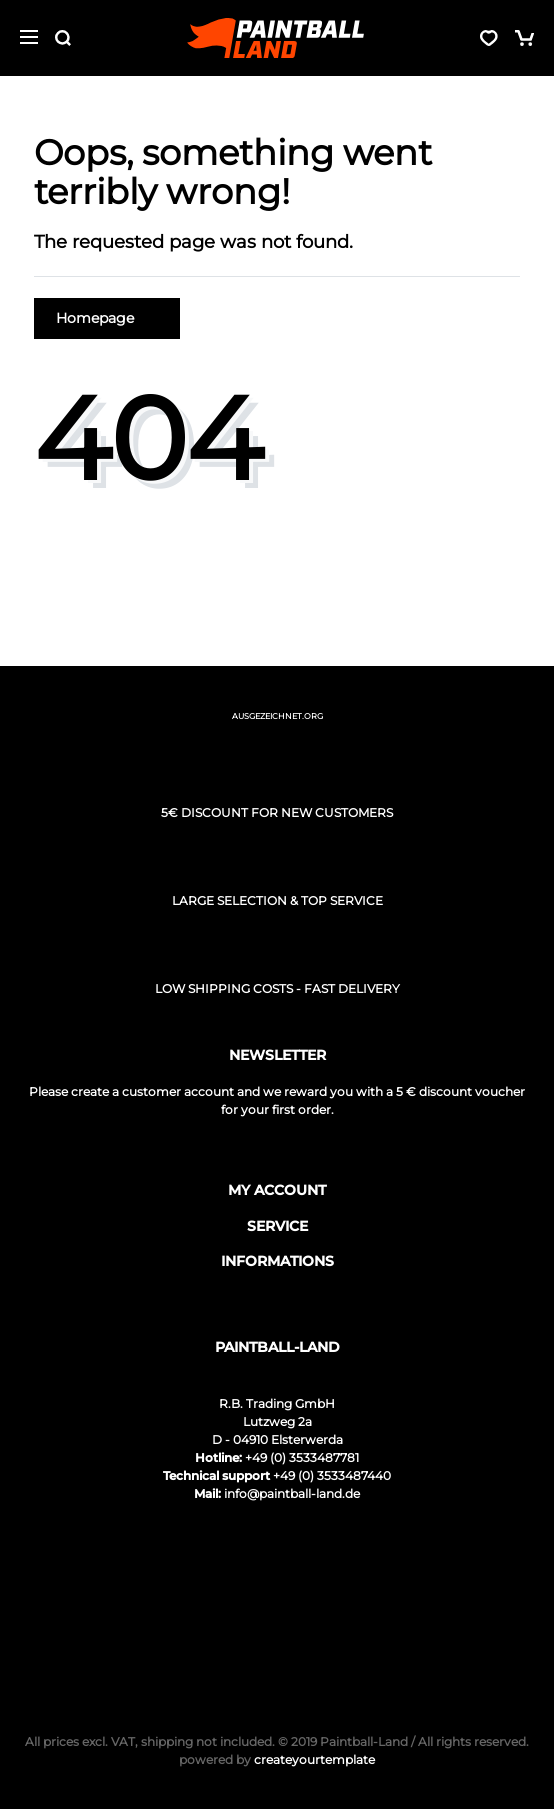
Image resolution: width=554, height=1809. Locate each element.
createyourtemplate (277, 1759)
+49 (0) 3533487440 (332, 1475)
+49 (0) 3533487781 (302, 1457)
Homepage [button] (107, 318)
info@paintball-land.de (292, 1493)
